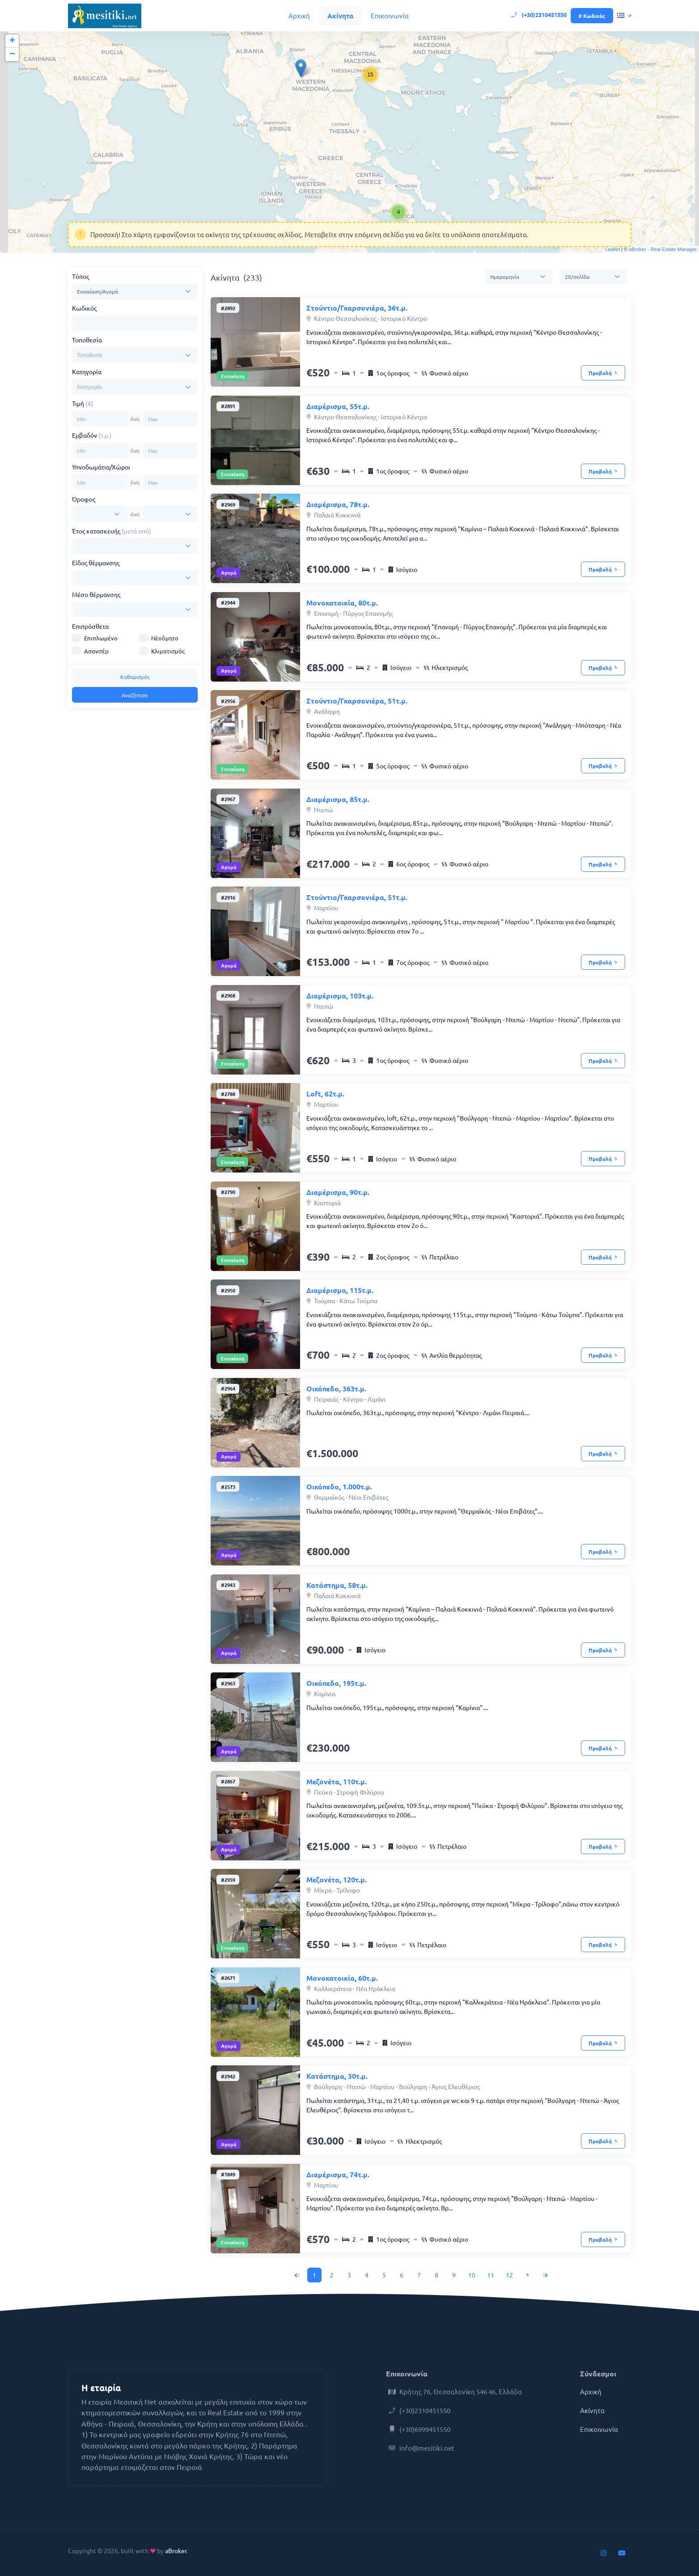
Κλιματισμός (168, 651)
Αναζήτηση (135, 695)
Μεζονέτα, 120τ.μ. (336, 1879)
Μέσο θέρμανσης (96, 594)
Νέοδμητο (164, 638)
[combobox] (135, 355)
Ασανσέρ (96, 651)
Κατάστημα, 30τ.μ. (337, 2076)
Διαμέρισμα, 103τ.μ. (339, 995)
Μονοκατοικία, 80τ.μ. (342, 602)
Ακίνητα (340, 15)
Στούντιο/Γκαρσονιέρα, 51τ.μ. (356, 700)
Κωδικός (84, 308)
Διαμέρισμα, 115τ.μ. (339, 1290)
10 (471, 2275)
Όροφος (83, 499)
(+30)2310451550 (539, 14)
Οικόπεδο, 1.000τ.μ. (339, 1486)
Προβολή (603, 372)
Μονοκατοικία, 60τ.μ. (342, 1978)
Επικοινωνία (390, 15)
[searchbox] (108, 355)
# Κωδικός (591, 15)
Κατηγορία (87, 371)
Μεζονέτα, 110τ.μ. (336, 1781)
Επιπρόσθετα (90, 626)
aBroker (175, 2550)
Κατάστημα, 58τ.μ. (337, 1585)
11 (490, 2275)
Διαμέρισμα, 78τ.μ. (337, 504)
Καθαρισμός (134, 676)
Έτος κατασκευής (111, 531)
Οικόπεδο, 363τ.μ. (336, 1388)
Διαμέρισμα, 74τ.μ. (337, 2174)
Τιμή (82, 403)
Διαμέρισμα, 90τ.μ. (337, 1192)
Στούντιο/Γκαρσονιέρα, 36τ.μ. (356, 307)
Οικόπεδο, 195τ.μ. (336, 1683)
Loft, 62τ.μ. (325, 1093)
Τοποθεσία (87, 340)
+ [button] (12, 41)
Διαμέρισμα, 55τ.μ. (337, 406)
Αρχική (299, 15)
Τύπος (80, 276)
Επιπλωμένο (101, 638)
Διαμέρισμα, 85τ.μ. (337, 799)
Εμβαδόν (92, 435)
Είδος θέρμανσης (95, 563)
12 (509, 2275)
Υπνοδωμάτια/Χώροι (101, 467)
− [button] (12, 54)
